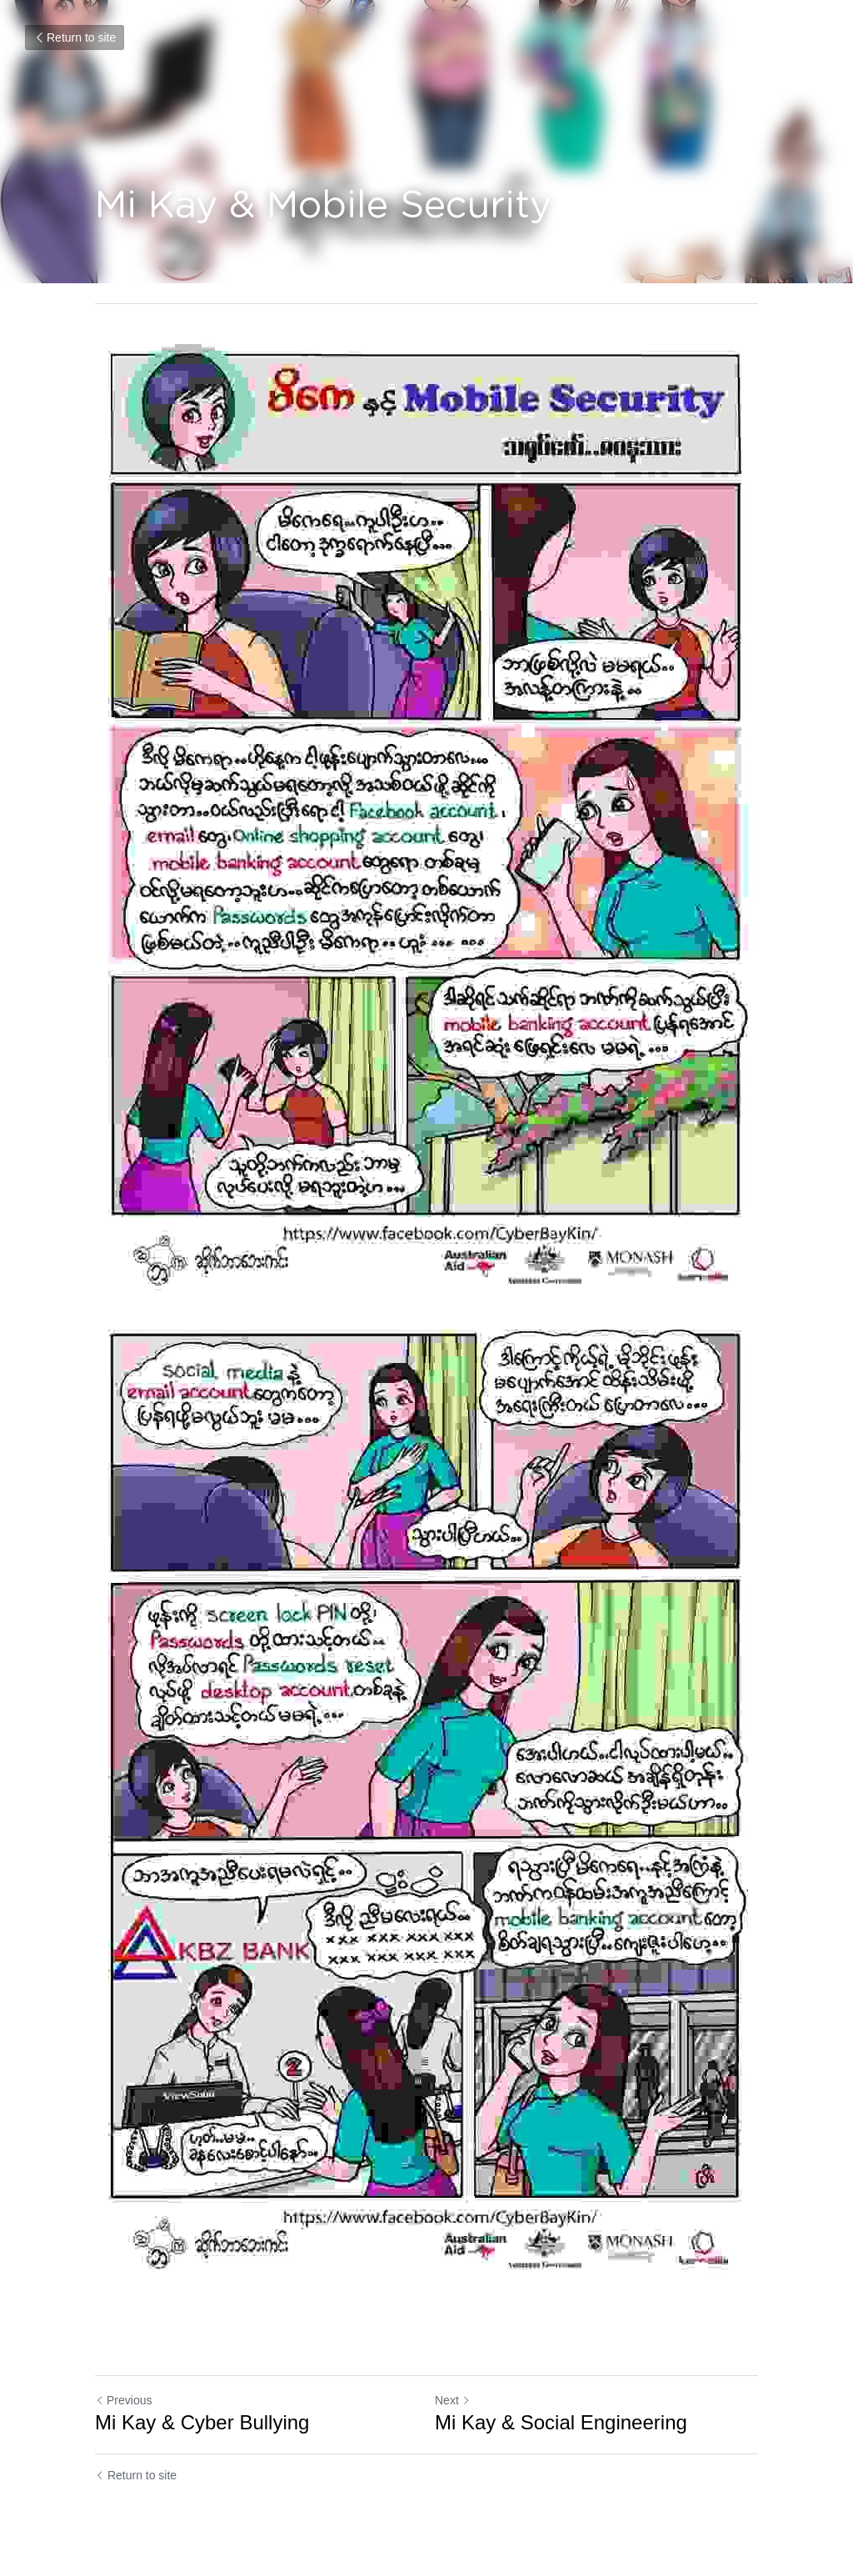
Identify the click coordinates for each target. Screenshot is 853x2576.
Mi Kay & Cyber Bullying (202, 2422)
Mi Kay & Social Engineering (561, 2422)
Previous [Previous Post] (123, 2400)
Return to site (74, 37)
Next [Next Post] (453, 2400)
